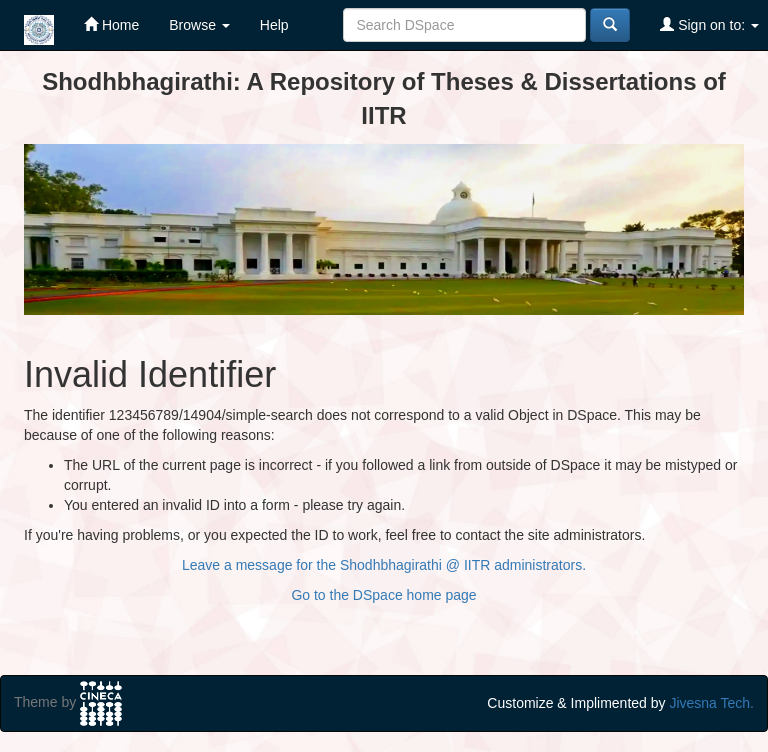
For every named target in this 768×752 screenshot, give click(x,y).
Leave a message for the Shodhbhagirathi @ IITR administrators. (384, 565)
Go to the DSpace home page (383, 595)
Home (111, 24)
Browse (199, 25)
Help (274, 25)
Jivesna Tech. (711, 703)
